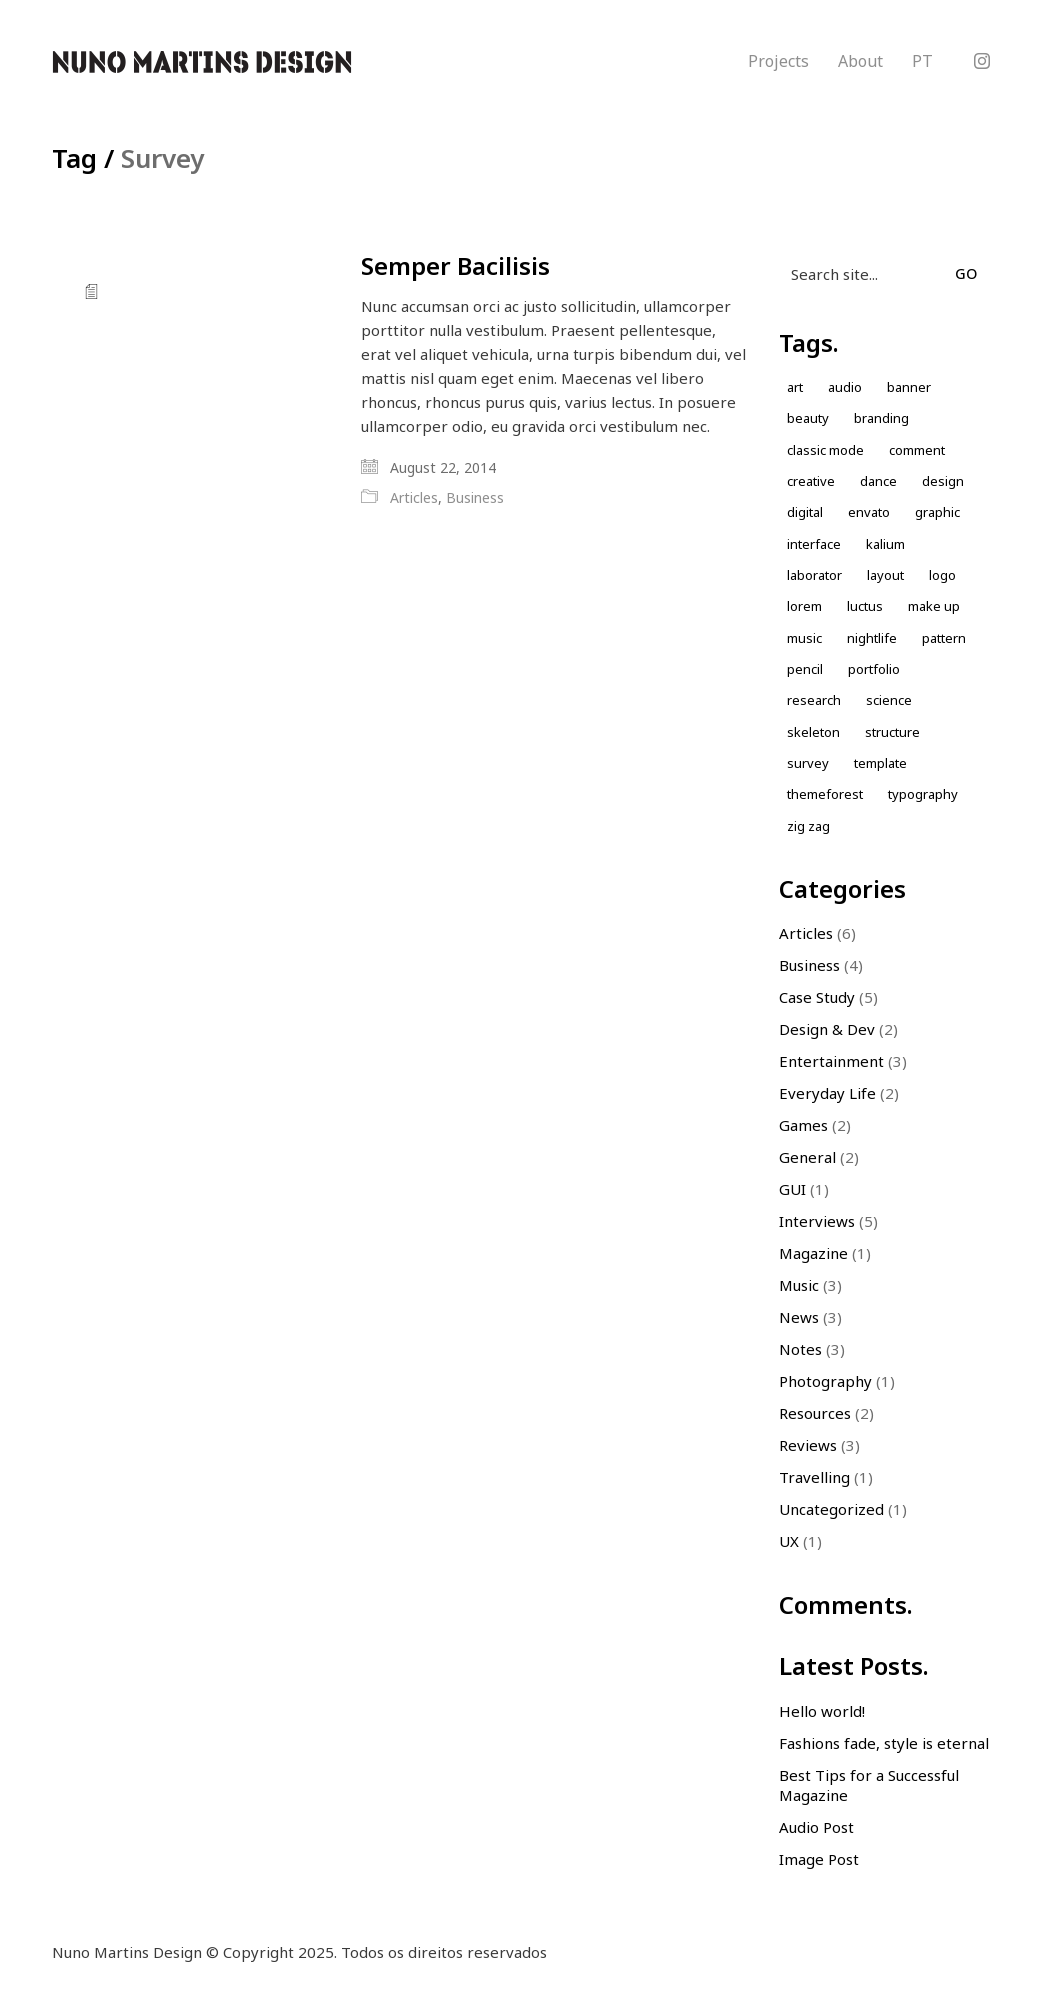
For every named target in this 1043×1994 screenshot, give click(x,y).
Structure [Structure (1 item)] (892, 732)
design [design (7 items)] (943, 481)
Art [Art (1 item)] (795, 387)
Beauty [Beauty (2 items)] (808, 418)
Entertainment (831, 1061)
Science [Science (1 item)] (889, 700)
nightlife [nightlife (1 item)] (872, 638)
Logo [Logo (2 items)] (942, 575)
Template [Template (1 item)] (880, 763)
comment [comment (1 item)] (917, 450)
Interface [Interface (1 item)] (814, 544)
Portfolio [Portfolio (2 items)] (874, 669)
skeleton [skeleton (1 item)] (813, 732)
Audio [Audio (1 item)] (845, 387)
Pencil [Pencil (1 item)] (805, 669)
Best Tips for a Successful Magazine (869, 1785)
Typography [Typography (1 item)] (923, 794)
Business (475, 498)
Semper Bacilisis (455, 266)
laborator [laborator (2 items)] (814, 575)
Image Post (819, 1859)
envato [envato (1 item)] (869, 512)
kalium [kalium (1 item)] (885, 544)
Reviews (808, 1445)
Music (799, 1285)
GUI (792, 1189)
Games (803, 1125)
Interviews (817, 1221)
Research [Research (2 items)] (814, 700)
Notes (800, 1349)
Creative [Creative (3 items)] (811, 481)
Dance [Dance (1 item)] (878, 481)
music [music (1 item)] (804, 638)
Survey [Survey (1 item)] (808, 763)
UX (789, 1541)
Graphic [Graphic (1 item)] (937, 512)
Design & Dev (827, 1029)
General (807, 1157)
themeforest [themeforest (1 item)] (825, 794)
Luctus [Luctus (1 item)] (865, 606)
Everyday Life (827, 1093)
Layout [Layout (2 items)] (885, 575)
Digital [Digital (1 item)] (805, 512)
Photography (825, 1381)
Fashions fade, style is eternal (884, 1743)
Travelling (814, 1477)
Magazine (813, 1253)
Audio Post (816, 1827)
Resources (815, 1413)
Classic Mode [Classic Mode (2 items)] (825, 450)
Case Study (817, 997)
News (799, 1317)
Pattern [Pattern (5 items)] (944, 638)
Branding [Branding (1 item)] (881, 418)
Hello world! (822, 1711)
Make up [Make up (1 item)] (934, 606)
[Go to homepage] (202, 62)
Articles (414, 498)
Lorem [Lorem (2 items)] (804, 606)
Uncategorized (831, 1509)
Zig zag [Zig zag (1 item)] (808, 826)
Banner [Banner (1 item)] (909, 387)
